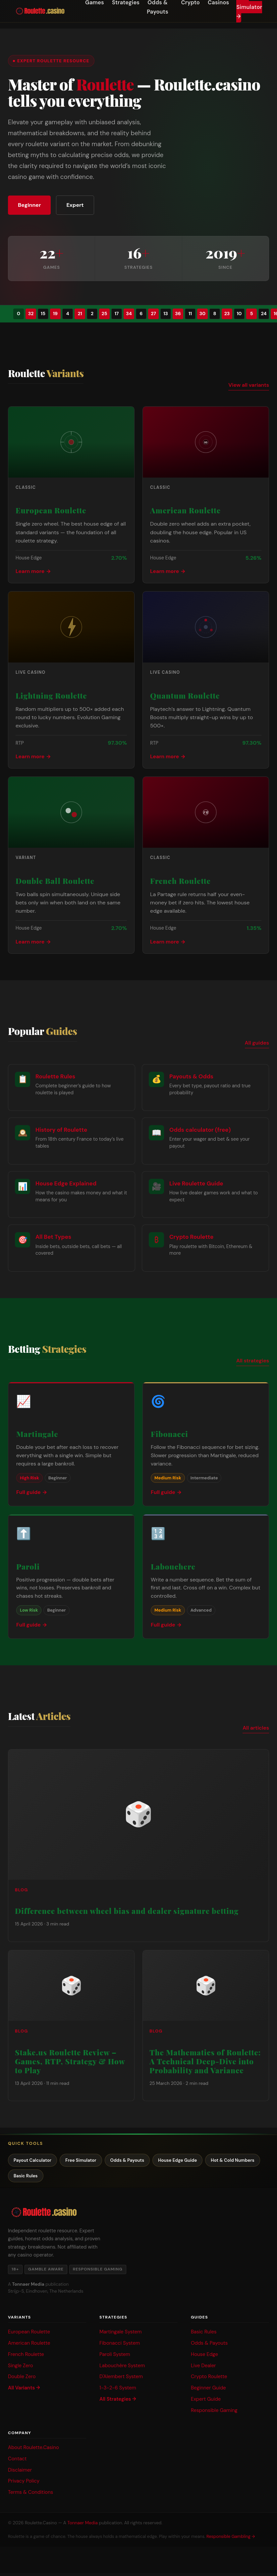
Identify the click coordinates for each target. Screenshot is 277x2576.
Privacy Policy (23, 2484)
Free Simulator (87, 2161)
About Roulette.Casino (33, 2450)
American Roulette (29, 2345)
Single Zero (20, 2368)
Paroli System (114, 2357)
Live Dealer (203, 2368)
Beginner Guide (208, 2390)
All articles (256, 1728)
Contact (17, 2461)
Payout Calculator (35, 2161)
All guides (257, 1043)
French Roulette (26, 2357)
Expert (79, 205)
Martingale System (120, 2334)
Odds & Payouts (138, 2161)
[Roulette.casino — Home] (40, 11)
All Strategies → (117, 2402)
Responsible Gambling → (230, 2539)
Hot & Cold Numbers (38, 2178)
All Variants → (24, 2390)
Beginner (31, 205)
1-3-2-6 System (117, 2390)
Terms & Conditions (30, 2495)
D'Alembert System (121, 2379)
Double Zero (22, 2379)
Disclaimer (20, 2472)
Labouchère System (122, 2368)
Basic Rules (90, 2178)
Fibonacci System (119, 2345)
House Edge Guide (193, 2161)
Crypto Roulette (209, 2379)
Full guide (28, 1493)
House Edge (204, 2357)
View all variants (248, 385)
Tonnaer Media (82, 2526)
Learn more (30, 572)
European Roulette (29, 2334)
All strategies (252, 1361)
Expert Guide (206, 2402)
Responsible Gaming (214, 2413)
